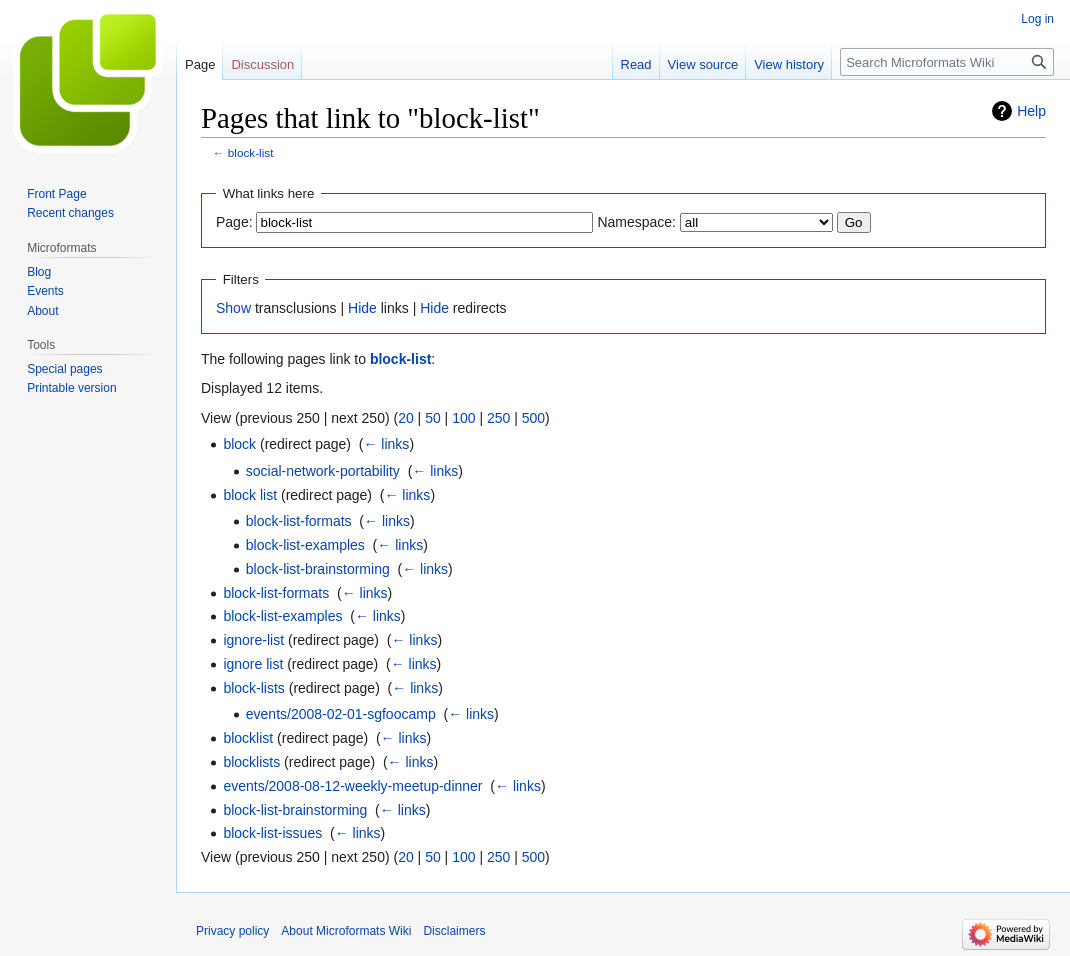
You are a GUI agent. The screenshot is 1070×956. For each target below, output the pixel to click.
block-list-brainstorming (318, 569)
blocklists (251, 762)
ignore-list (253, 640)
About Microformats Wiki (346, 931)
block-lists (253, 688)
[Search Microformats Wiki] (947, 62)
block (239, 444)
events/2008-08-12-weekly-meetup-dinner (352, 786)
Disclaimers (454, 931)
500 (533, 418)
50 (433, 418)
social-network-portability (323, 471)
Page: (234, 222)
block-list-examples (305, 545)
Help (1031, 111)
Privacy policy (232, 931)
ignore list (253, 664)
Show (233, 308)
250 (498, 418)
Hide (362, 308)
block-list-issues (272, 833)
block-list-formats (299, 521)
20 (406, 418)
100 (463, 418)
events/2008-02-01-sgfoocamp (341, 714)
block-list (251, 152)
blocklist (248, 738)
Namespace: (636, 222)
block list (250, 495)
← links (386, 444)
